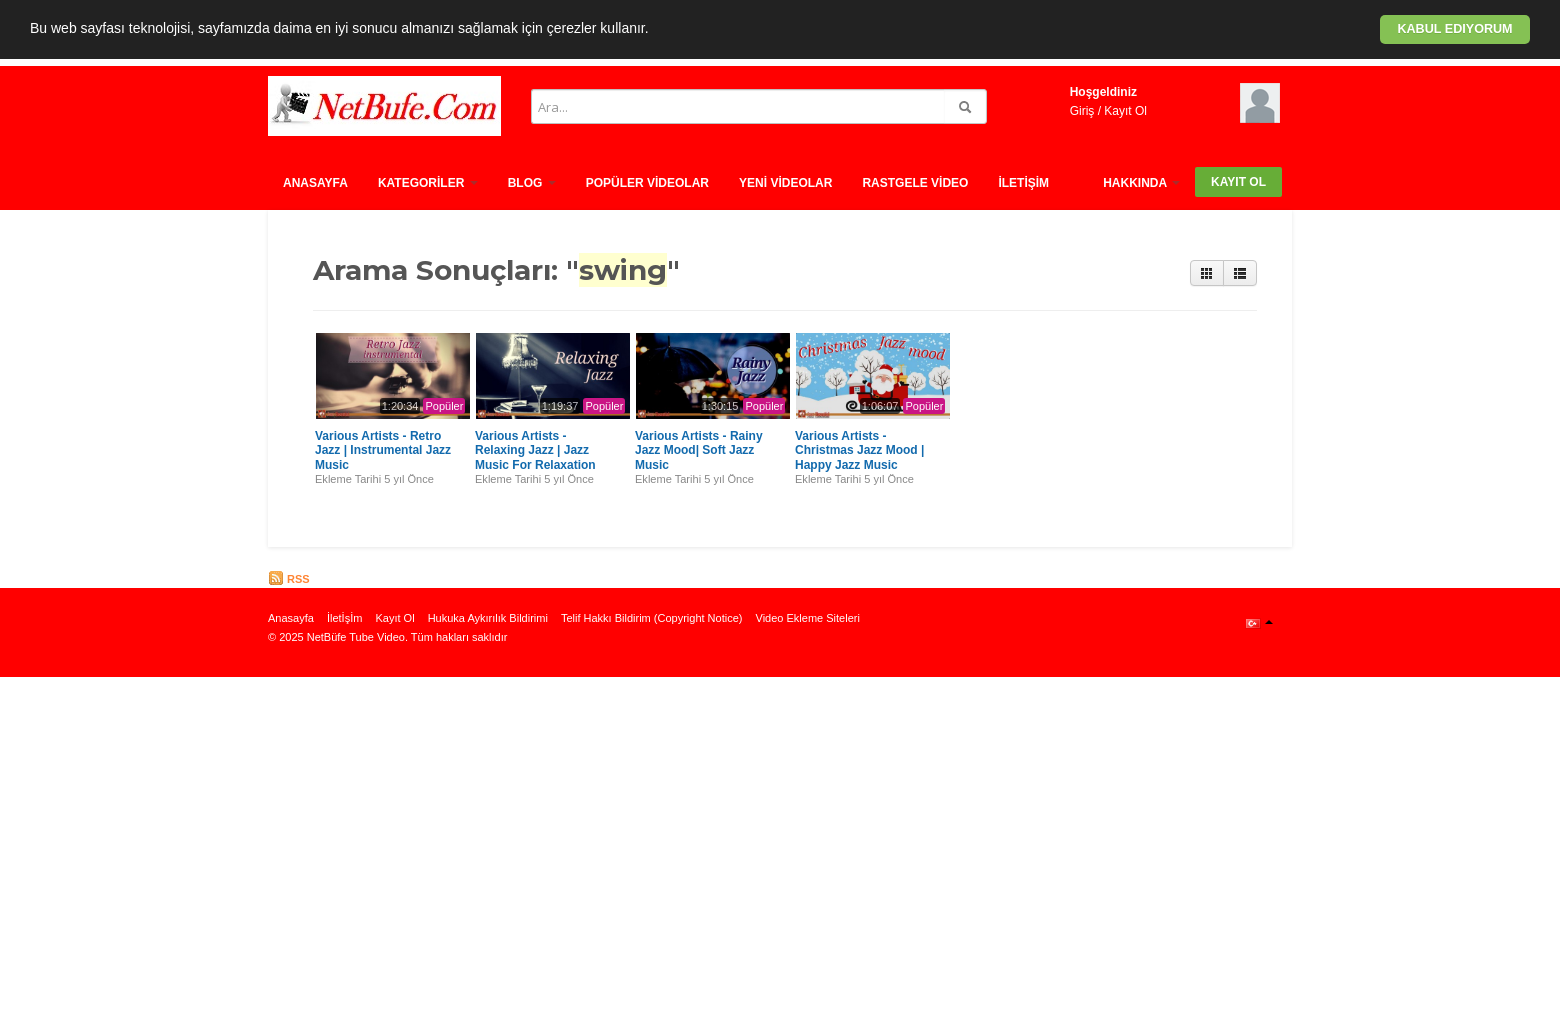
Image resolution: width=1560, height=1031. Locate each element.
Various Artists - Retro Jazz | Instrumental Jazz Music (383, 450)
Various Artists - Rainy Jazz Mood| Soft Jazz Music (699, 450)
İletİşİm (1023, 183)
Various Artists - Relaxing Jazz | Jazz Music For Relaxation (535, 450)
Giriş (1082, 111)
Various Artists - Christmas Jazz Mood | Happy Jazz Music (859, 450)
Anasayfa (315, 183)
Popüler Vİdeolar (647, 183)
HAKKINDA (1141, 183)
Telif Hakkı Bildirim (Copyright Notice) (652, 618)
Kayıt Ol (1125, 111)
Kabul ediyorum (1454, 29)
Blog (532, 183)
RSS (289, 579)
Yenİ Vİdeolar (785, 183)
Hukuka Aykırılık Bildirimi (488, 618)
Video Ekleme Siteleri (808, 618)
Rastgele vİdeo (915, 183)
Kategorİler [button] (428, 183)
